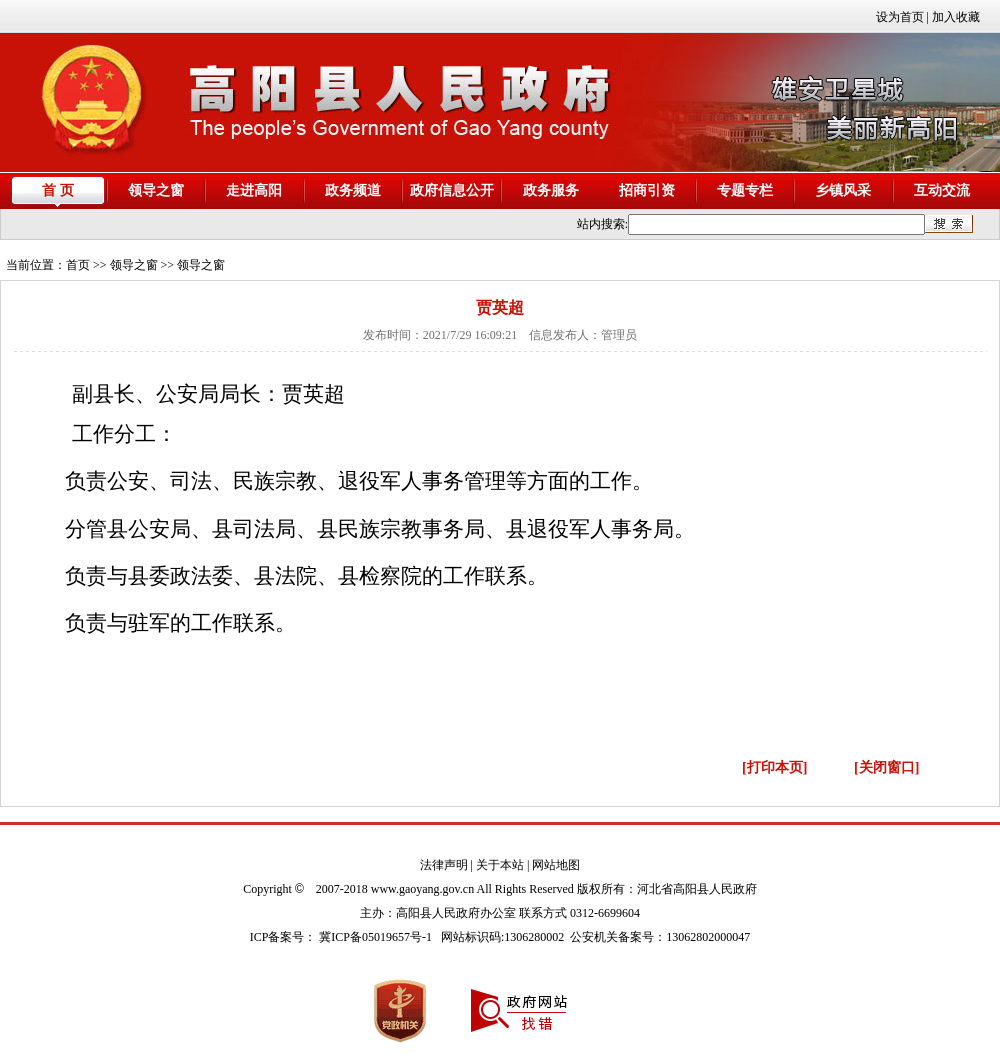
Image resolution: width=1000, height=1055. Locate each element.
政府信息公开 (452, 190)
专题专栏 (745, 190)
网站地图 (556, 865)
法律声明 (444, 865)
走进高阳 (254, 190)
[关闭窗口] (886, 767)
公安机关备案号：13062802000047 (660, 937)
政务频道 (353, 190)
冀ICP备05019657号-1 (375, 937)
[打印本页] (774, 767)
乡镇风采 (843, 190)
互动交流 (942, 190)
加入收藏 (956, 17)
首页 (78, 265)
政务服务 (551, 190)
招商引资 (647, 190)
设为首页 (900, 17)
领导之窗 (156, 190)
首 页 (58, 190)
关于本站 (500, 865)
